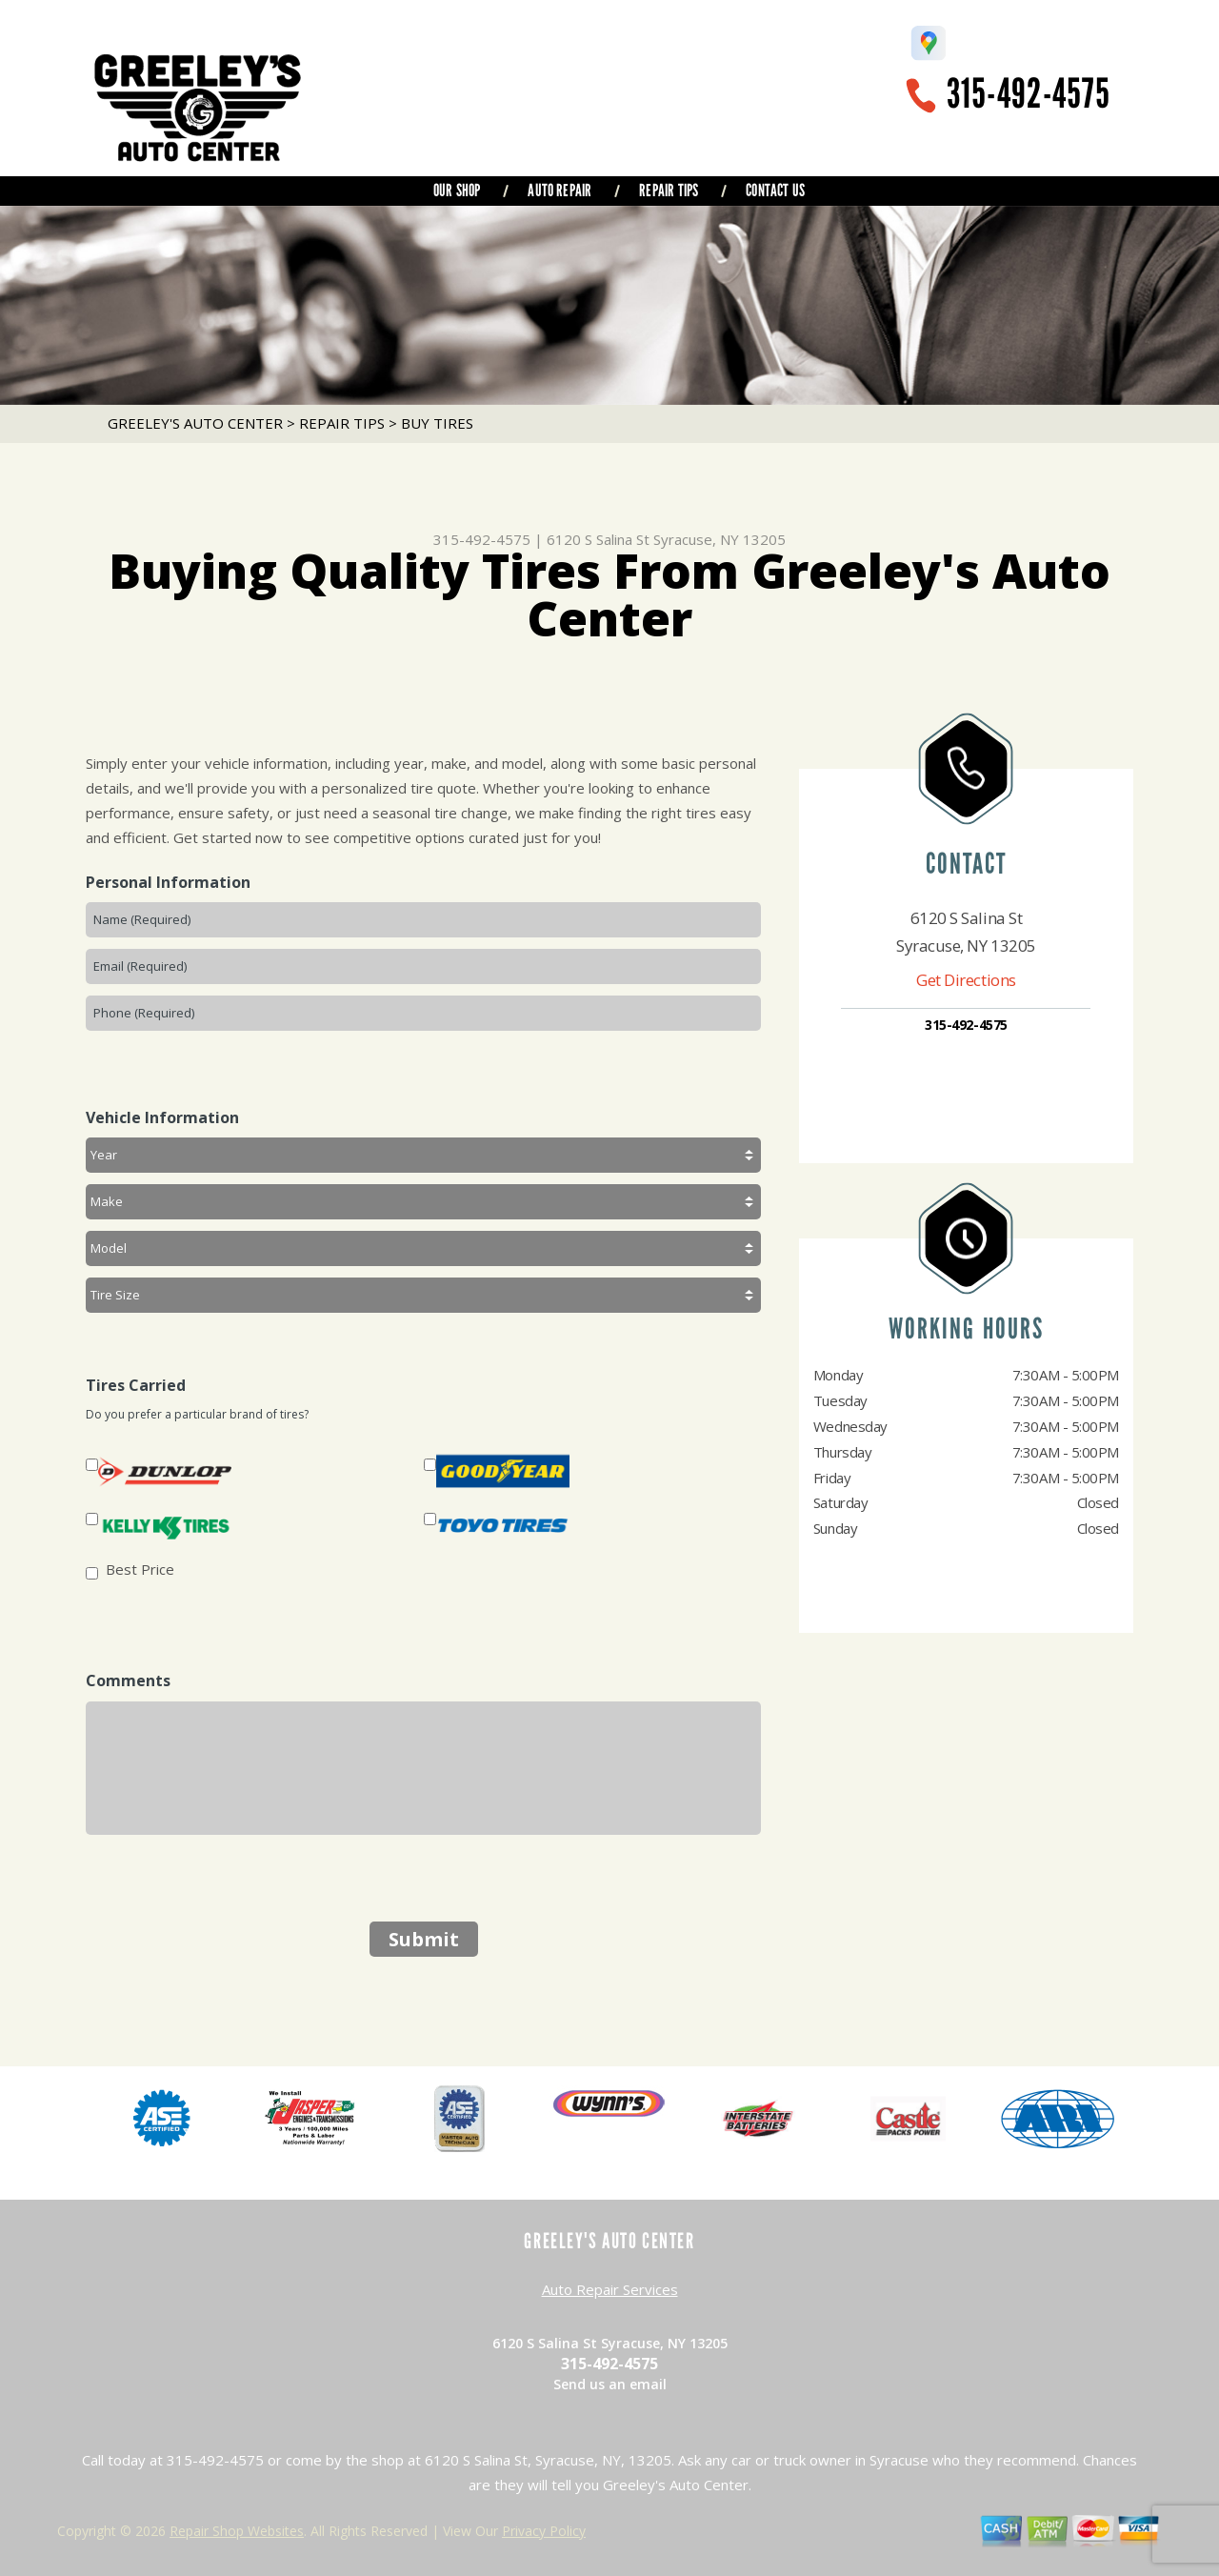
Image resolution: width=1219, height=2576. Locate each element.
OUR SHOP (456, 190)
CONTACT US (775, 190)
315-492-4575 (1028, 94)
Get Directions (966, 980)
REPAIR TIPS (668, 190)
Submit (424, 1939)
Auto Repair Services (610, 2289)
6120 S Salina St (598, 539)
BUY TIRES (437, 423)
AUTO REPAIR (559, 190)
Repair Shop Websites (237, 2531)
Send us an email (610, 2384)
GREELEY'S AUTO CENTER (195, 423)
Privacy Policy (544, 2531)
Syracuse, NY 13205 (719, 539)
